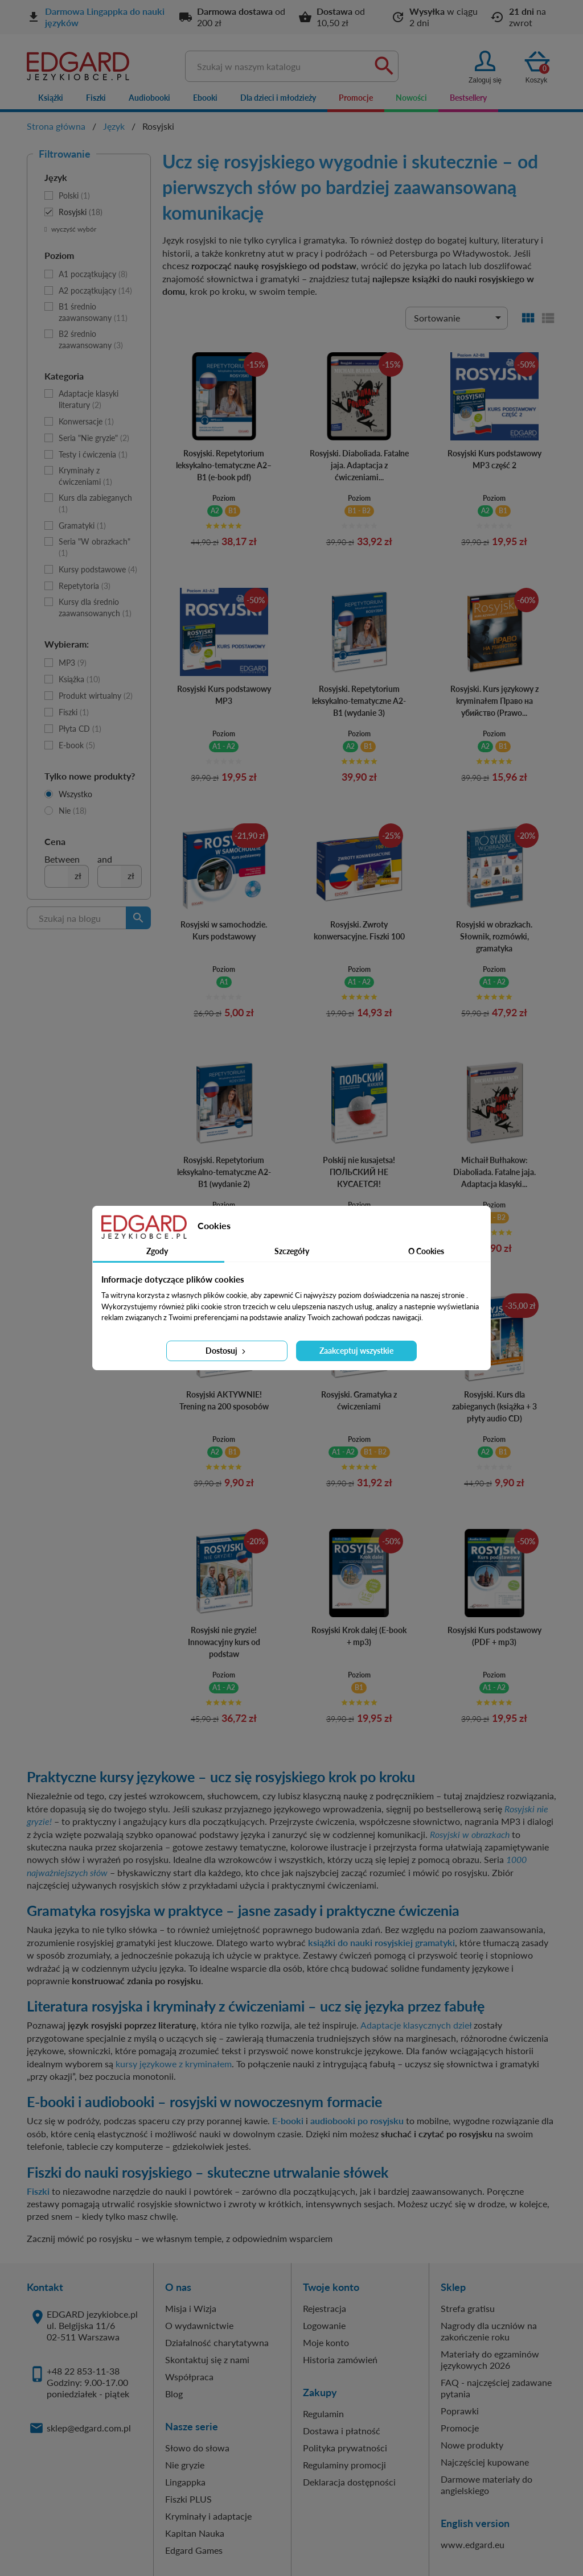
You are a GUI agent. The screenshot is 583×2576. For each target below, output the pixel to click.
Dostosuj (227, 1350)
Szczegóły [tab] (291, 1251)
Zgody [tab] (157, 1251)
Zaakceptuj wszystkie (356, 1350)
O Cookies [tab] (426, 1251)
